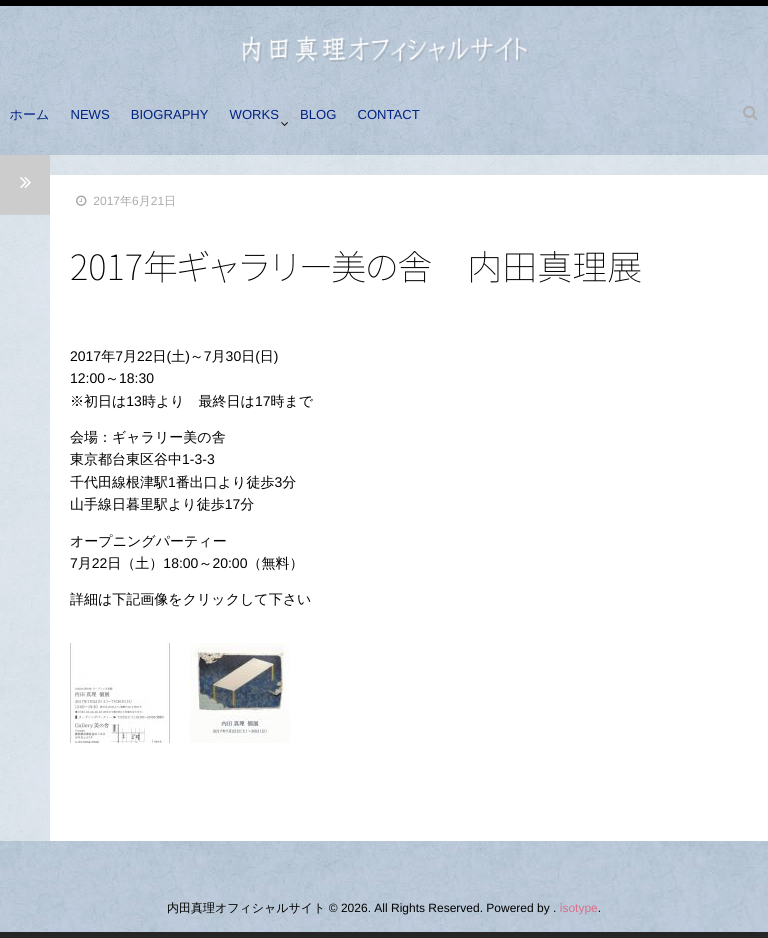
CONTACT (426, 123)
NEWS (102, 123)
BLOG (348, 123)
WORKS (277, 123)
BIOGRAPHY (187, 123)
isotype (579, 908)
